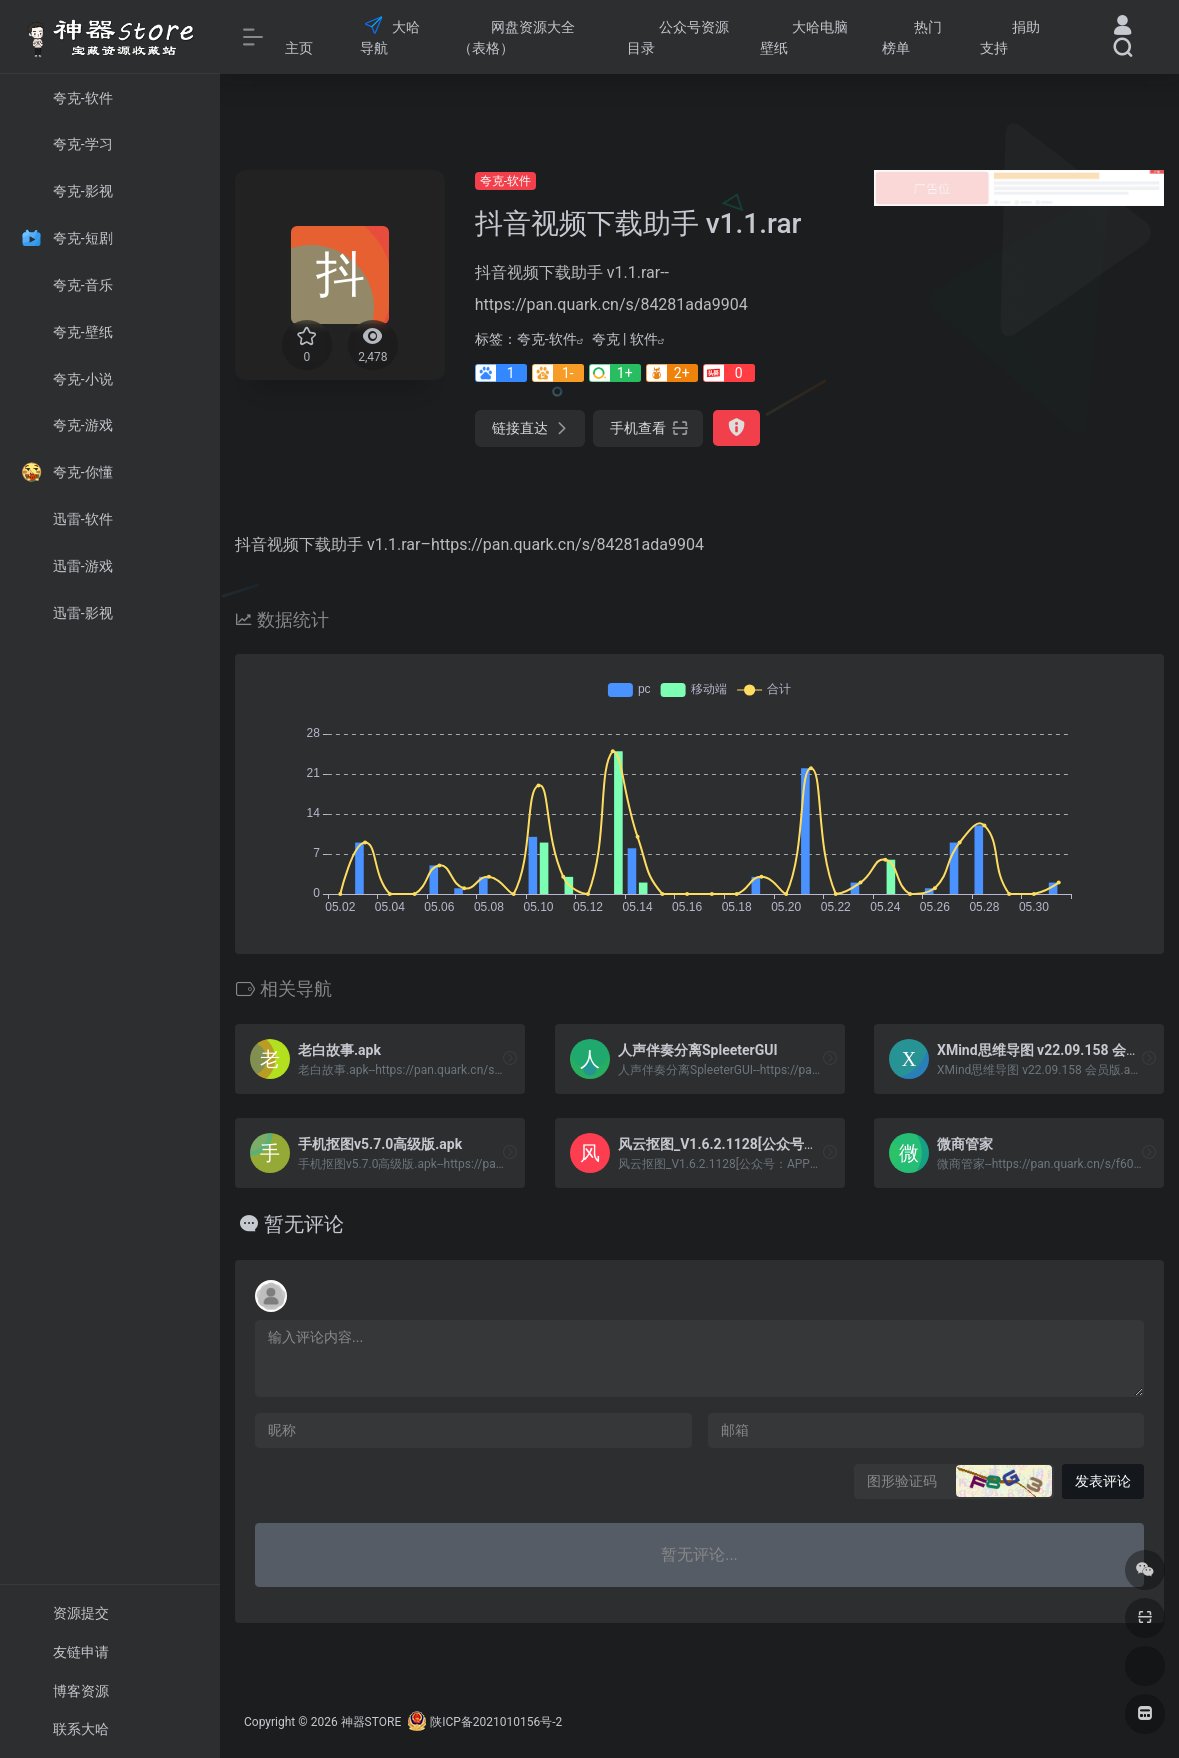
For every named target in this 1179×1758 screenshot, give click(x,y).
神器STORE (371, 1722)
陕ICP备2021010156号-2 (496, 1722)
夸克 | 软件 (625, 339)
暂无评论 (304, 1224)
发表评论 (1103, 1481)
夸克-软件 (505, 181)
